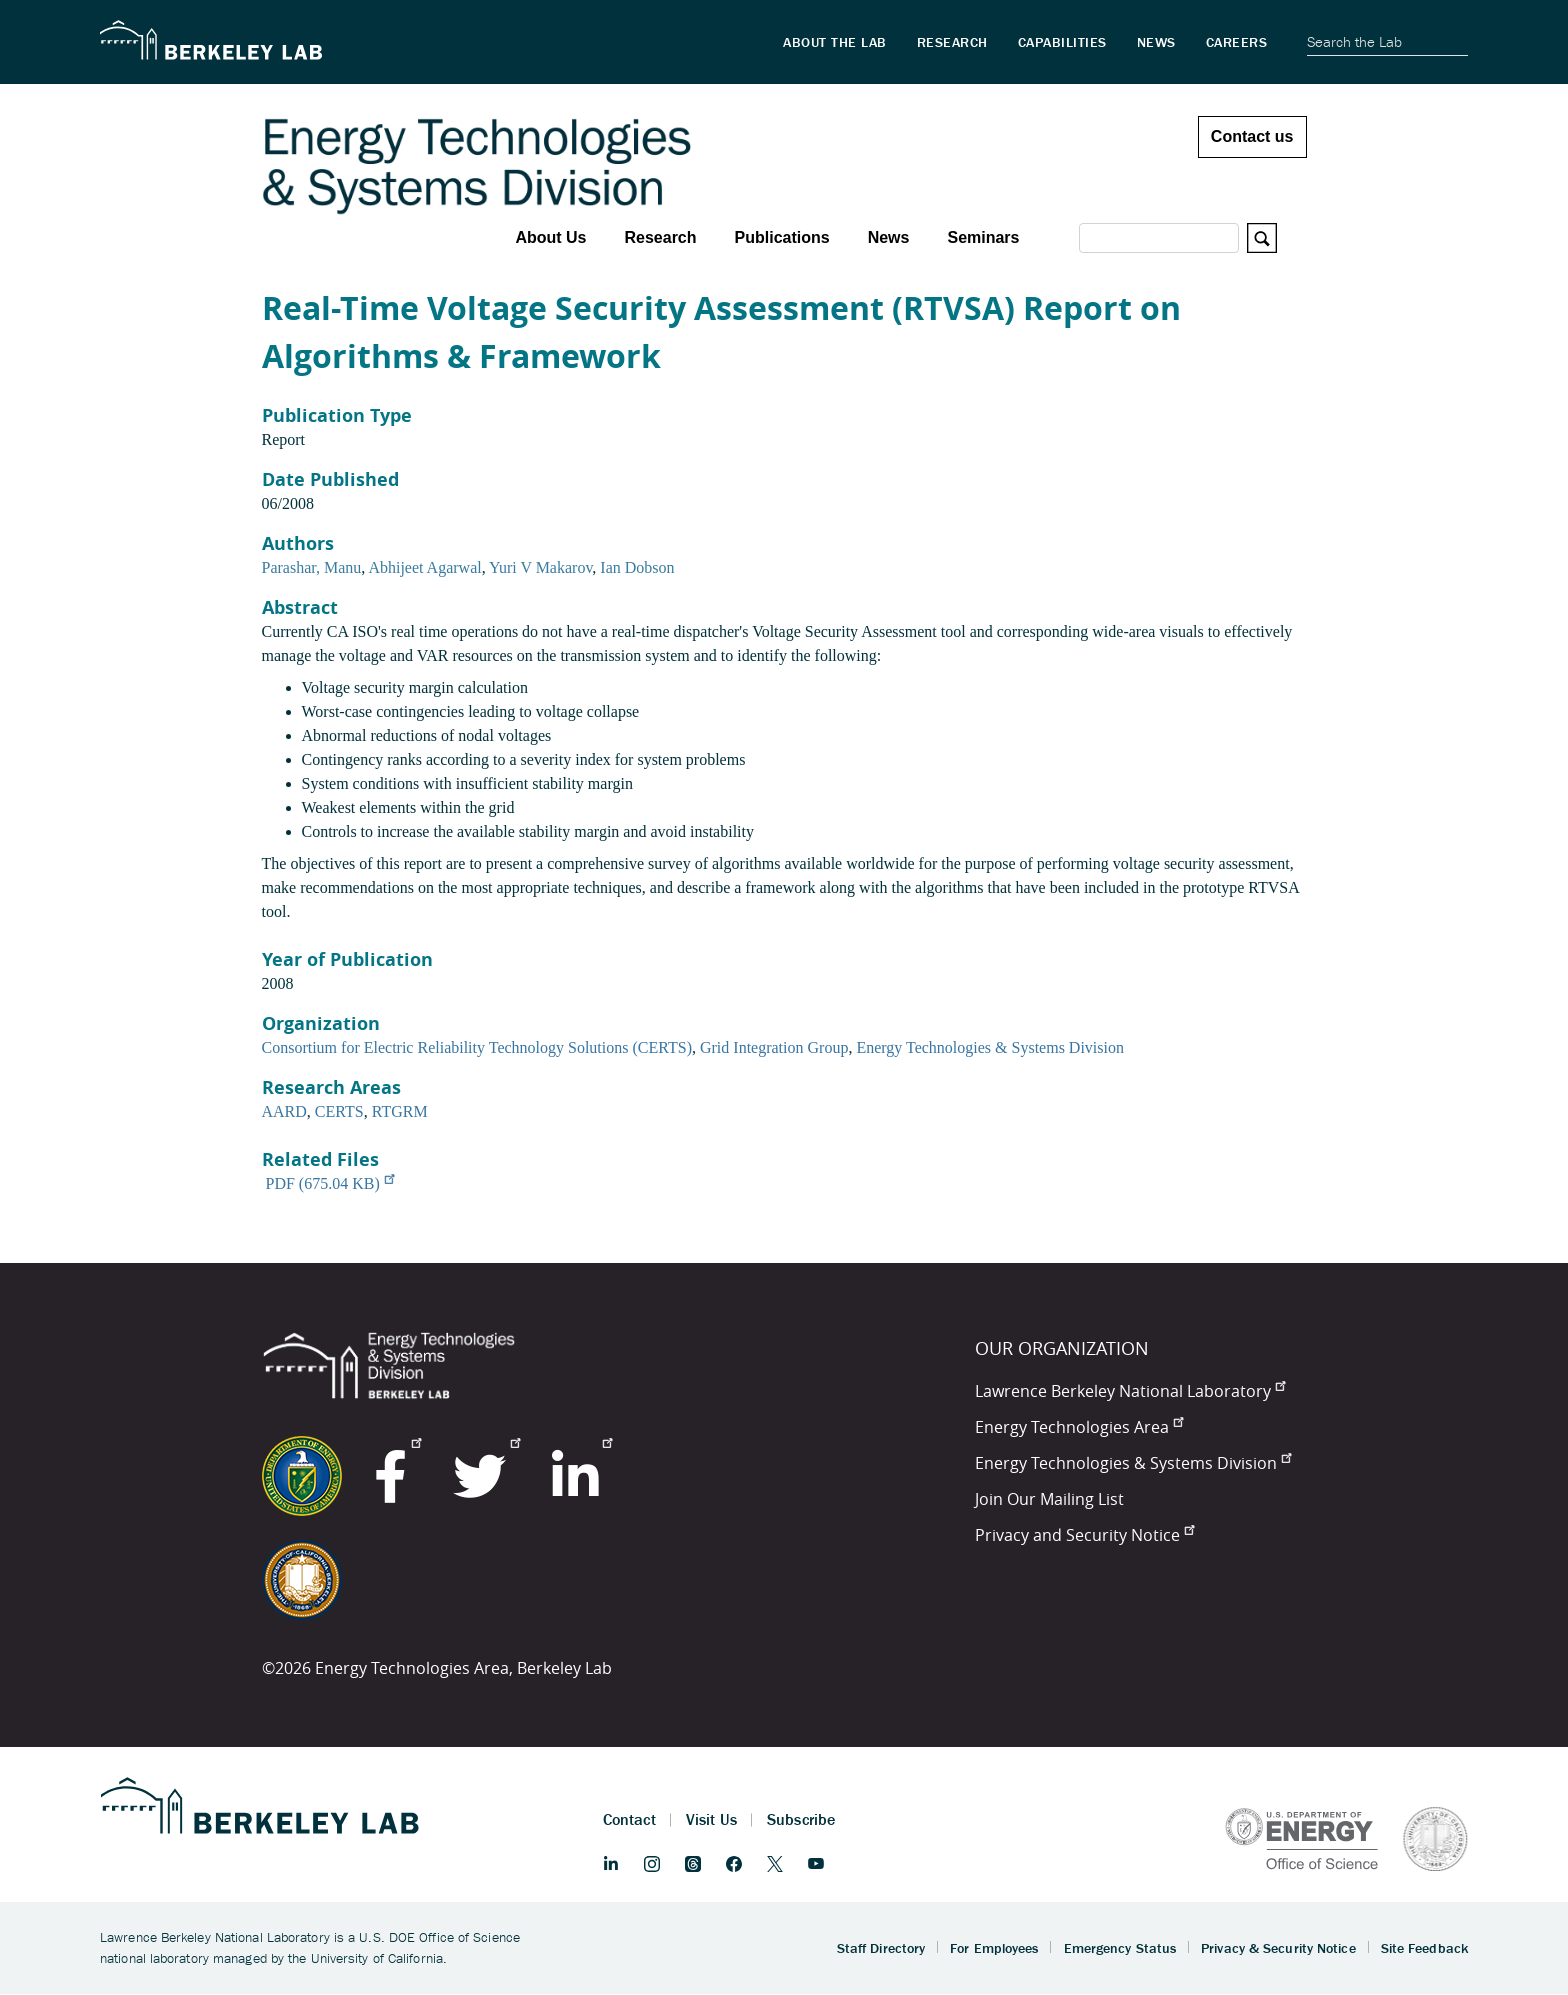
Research (660, 237)
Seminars (983, 237)
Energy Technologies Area (1079, 1427)
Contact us (1252, 136)
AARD (284, 1111)
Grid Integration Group (774, 1047)
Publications (782, 237)
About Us (550, 237)
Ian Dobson (637, 567)
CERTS (339, 1111)
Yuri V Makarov (540, 567)
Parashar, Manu (312, 567)
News (889, 237)
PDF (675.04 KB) (330, 1183)
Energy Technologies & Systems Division (990, 1047)
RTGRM (400, 1111)
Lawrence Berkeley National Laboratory (1130, 1391)
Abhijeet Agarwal (424, 567)
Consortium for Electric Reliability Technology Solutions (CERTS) (477, 1047)
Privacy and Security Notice (1084, 1535)
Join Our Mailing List (1049, 1499)
